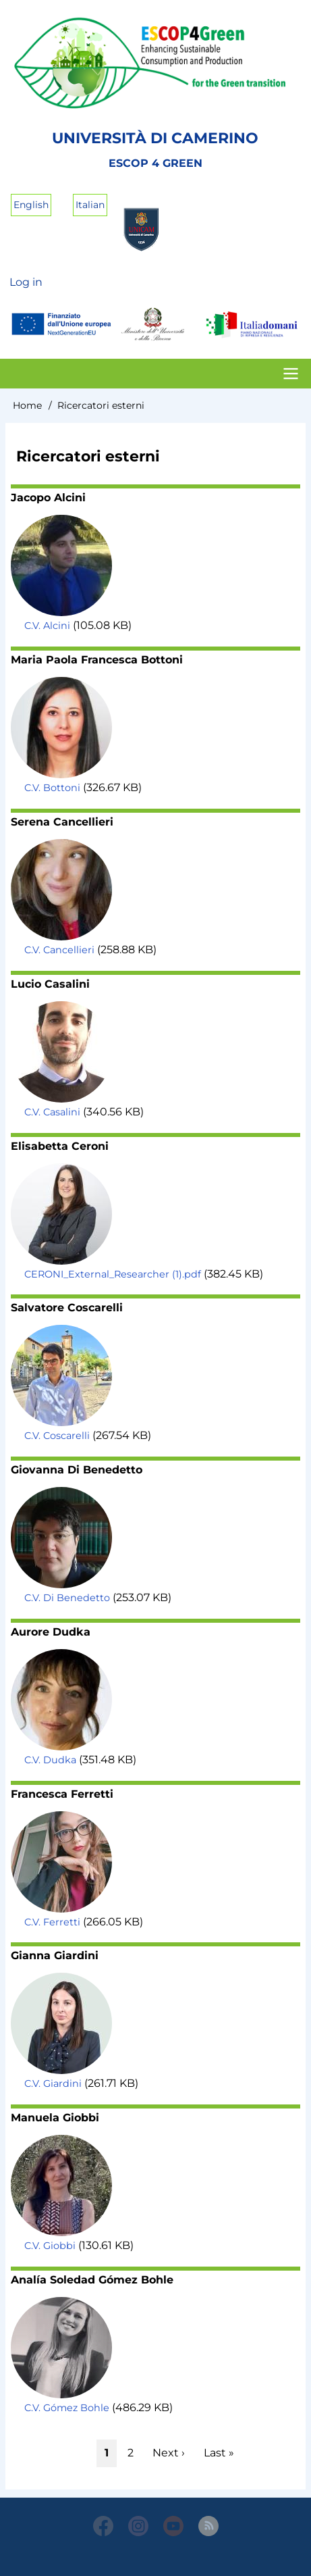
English (31, 205)
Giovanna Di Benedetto (76, 1469)
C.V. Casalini (52, 1112)
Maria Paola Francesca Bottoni (97, 659)
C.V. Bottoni (52, 788)
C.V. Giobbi (50, 2246)
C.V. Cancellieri (59, 950)
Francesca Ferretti (62, 1794)
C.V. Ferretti (52, 1922)
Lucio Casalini (50, 984)
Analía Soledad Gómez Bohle (92, 2279)
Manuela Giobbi (55, 2117)
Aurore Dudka (50, 1631)
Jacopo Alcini (48, 497)
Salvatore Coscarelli (67, 1307)
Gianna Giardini (54, 1955)
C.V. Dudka (50, 1760)
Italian (90, 205)
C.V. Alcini (47, 626)
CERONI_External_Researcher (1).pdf (112, 1274)
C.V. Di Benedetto (67, 1598)
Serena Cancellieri (62, 821)
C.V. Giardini (53, 2083)
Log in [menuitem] (26, 282)
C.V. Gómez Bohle (66, 2408)
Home (27, 405)
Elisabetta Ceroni (60, 1146)
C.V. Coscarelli (57, 1436)
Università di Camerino (155, 138)
